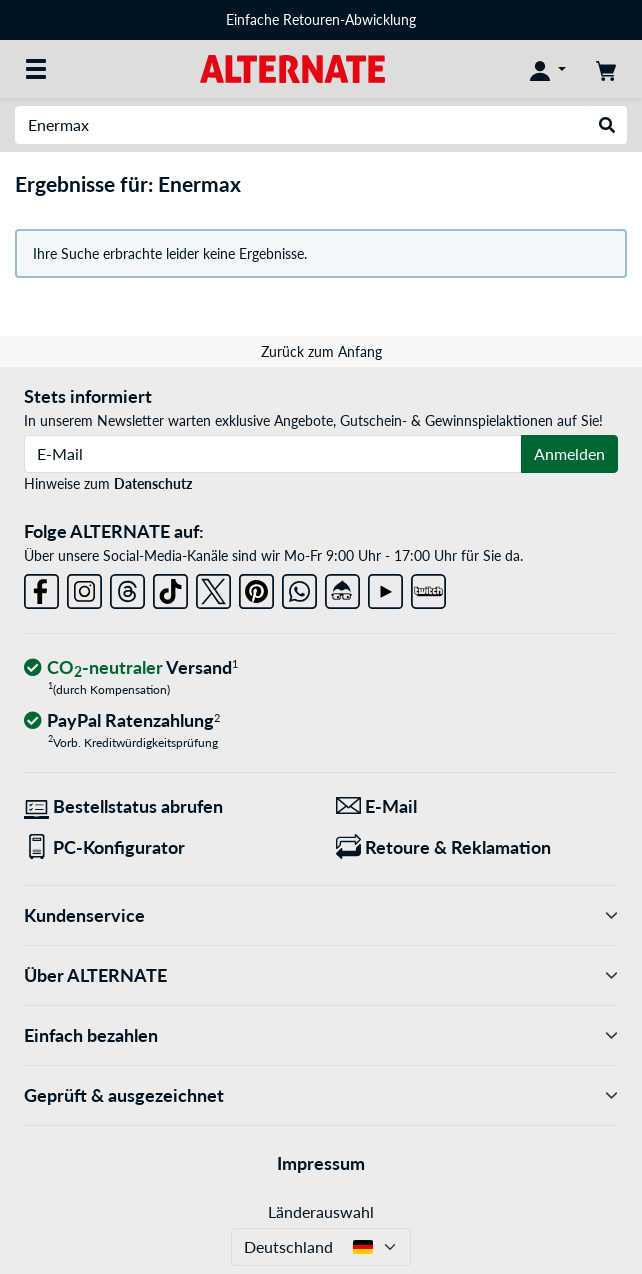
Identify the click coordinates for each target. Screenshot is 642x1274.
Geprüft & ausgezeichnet (321, 1095)
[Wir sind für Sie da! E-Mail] (477, 806)
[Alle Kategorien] (36, 69)
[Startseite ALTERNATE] (292, 67)
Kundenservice (321, 915)
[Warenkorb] (606, 69)
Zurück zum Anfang (321, 351)
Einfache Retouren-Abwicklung (321, 19)
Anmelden (569, 453)
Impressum (321, 1163)
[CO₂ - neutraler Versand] (131, 668)
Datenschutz (153, 483)
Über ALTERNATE (321, 975)
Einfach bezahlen (321, 1035)
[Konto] (548, 69)
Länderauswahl (321, 1211)
